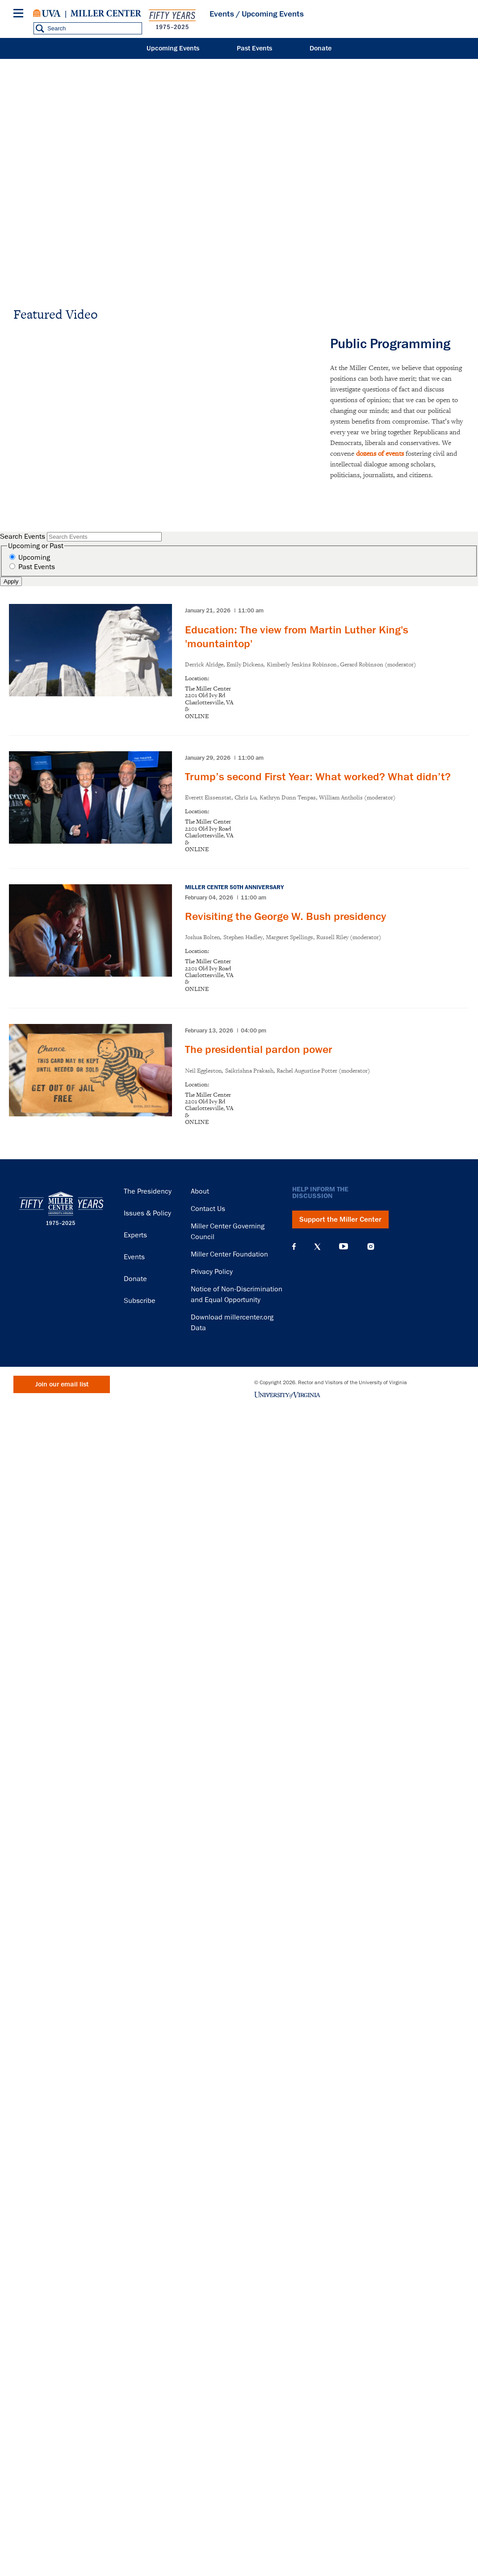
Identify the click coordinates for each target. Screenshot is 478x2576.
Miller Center (106, 13)
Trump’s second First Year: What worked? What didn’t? (318, 776)
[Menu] (20, 14)
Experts (135, 1235)
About (200, 1191)
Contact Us (208, 1208)
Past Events (254, 48)
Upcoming (34, 557)
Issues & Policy (147, 1213)
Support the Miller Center (340, 1219)
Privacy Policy (212, 1271)
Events (222, 14)
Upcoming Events (173, 48)
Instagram (370, 1246)
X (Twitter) (317, 1247)
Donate (320, 48)
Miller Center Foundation (229, 1254)
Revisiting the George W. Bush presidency (285, 916)
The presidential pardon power (258, 1049)
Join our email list (61, 1384)
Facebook (294, 1246)
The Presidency (148, 1191)
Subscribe (139, 1300)
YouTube (343, 1246)
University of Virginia (47, 13)
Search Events (22, 536)
